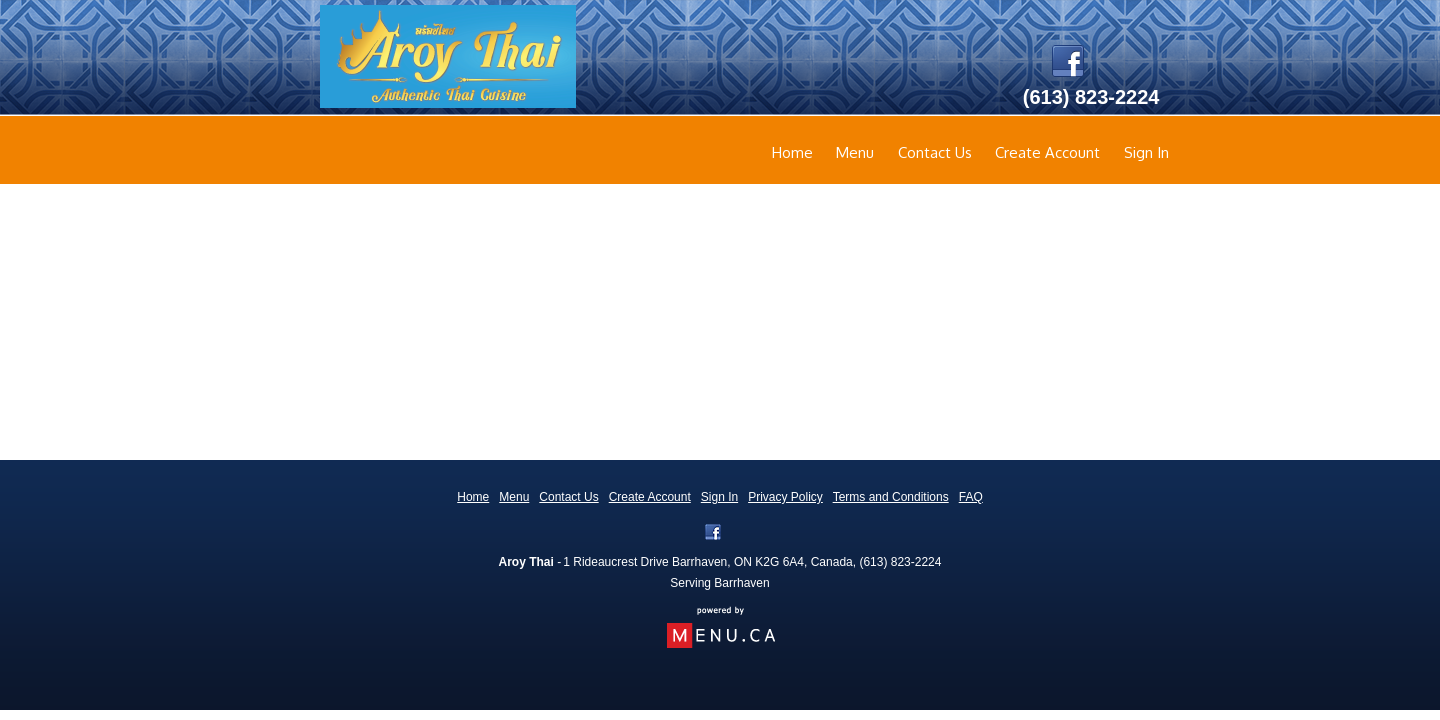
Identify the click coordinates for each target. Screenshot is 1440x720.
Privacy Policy (785, 497)
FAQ (971, 497)
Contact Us (935, 152)
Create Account (1047, 152)
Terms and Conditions (891, 497)
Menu (855, 152)
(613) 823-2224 (900, 562)
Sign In (1146, 152)
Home (792, 152)
